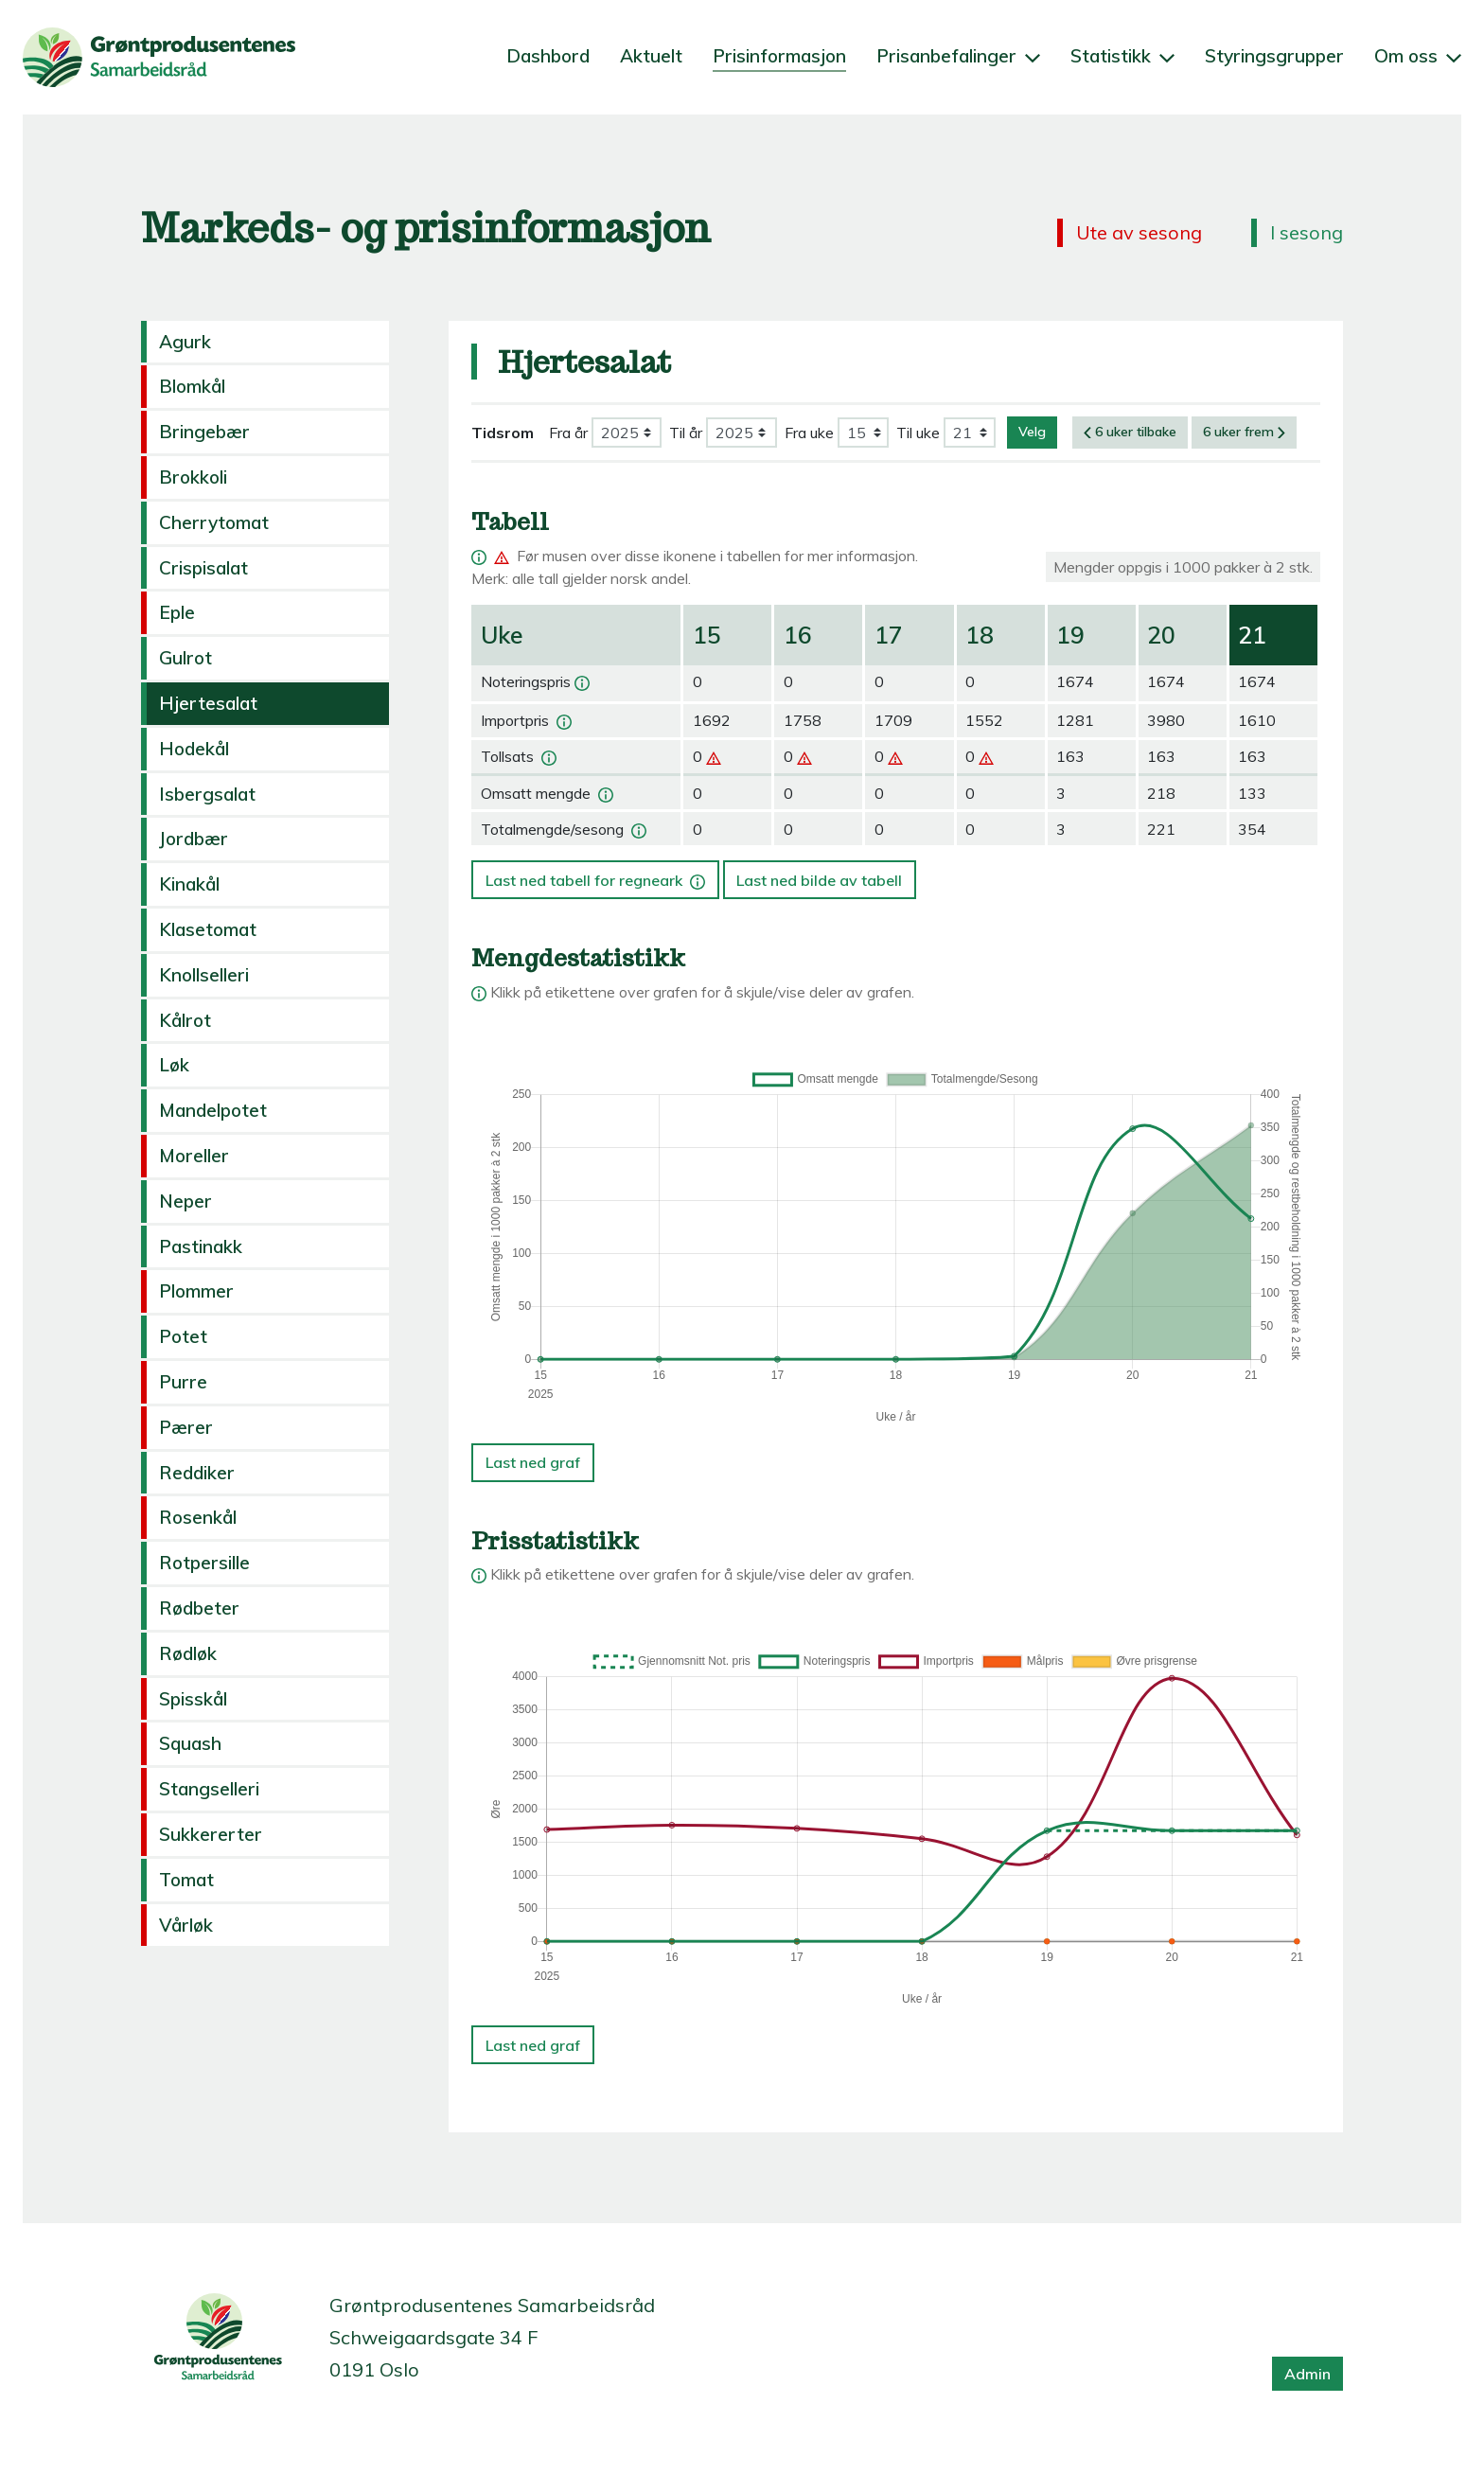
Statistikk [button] (1122, 55)
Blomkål (192, 386)
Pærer (186, 1427)
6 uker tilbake (1130, 431)
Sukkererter (210, 1834)
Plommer (196, 1291)
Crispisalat (203, 568)
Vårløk (186, 1925)
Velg (1032, 431)
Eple (177, 612)
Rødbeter (199, 1608)
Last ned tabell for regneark (597, 874)
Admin (1307, 2373)
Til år (685, 432)
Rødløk (188, 1653)
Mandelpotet (213, 1110)
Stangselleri (209, 1788)
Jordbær (193, 838)
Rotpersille (204, 1562)
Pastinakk (200, 1246)
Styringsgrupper (1274, 55)
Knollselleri (204, 974)
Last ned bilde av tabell (819, 880)
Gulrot (185, 657)
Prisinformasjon (779, 55)
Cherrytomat (214, 522)
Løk (174, 1064)
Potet (183, 1336)
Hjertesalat (208, 703)
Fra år (568, 432)
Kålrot (185, 1020)
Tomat (186, 1879)
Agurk (185, 341)
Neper (185, 1201)
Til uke (918, 432)
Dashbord (548, 55)
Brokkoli (193, 477)
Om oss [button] (1417, 55)
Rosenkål (198, 1517)
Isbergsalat (207, 794)
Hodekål (194, 748)
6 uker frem (1244, 431)
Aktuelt (651, 55)
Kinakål (189, 884)
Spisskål (193, 1699)
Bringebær (204, 431)
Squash (190, 1743)
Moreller (194, 1155)
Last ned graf (533, 1462)
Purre (183, 1381)
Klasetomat (207, 929)
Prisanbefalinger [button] (958, 55)
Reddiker (197, 1472)
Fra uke (809, 432)
